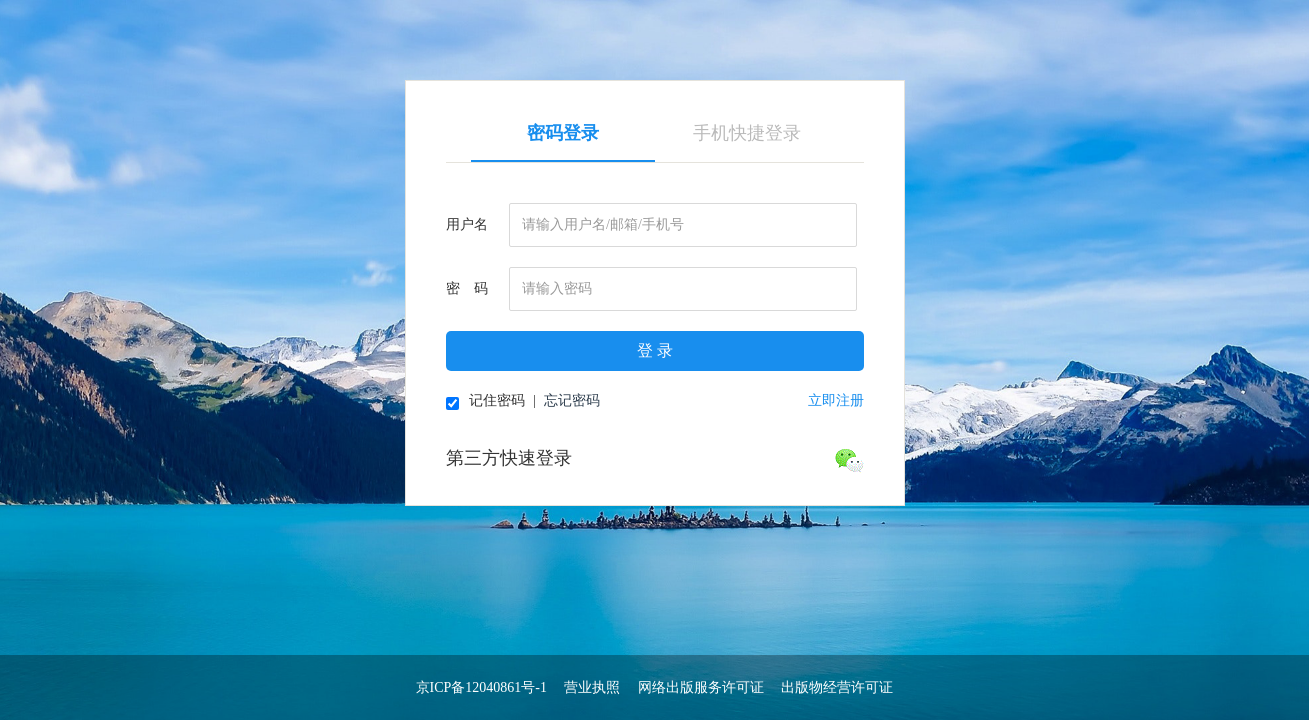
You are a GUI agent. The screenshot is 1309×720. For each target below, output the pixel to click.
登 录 (655, 350)
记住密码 (485, 401)
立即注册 (836, 400)
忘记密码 (572, 400)
